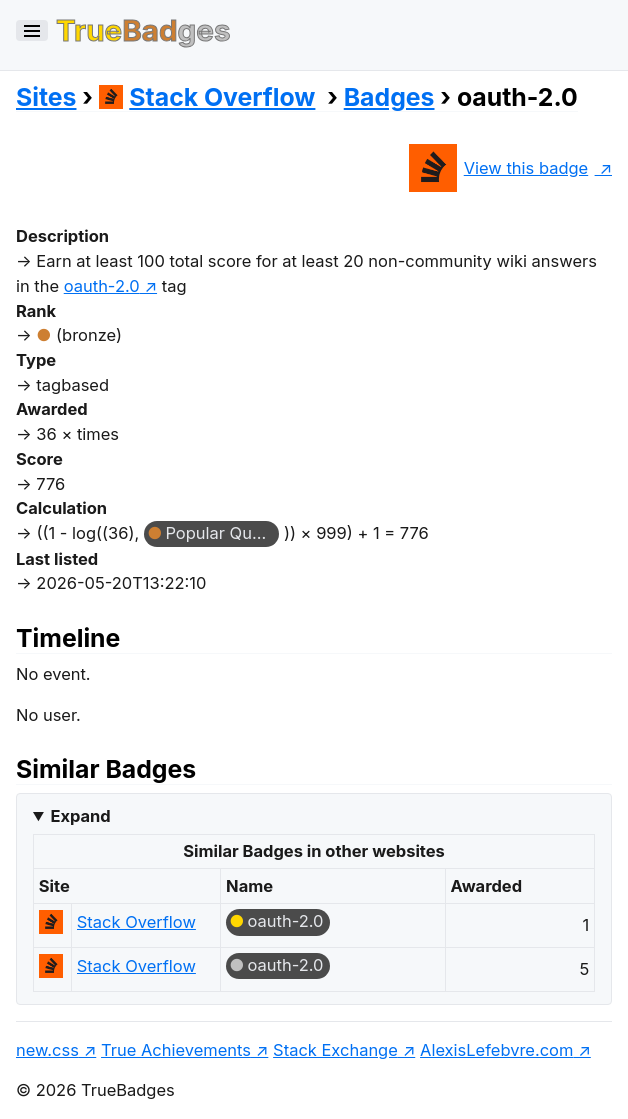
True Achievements (176, 1050)
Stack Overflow (207, 97)
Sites (46, 97)
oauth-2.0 (286, 921)
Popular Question (222, 533)
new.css (47, 1050)
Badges (389, 97)
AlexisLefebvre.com (496, 1050)
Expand (80, 816)
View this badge (498, 168)
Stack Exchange (335, 1050)
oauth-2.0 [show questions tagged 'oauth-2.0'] (102, 286)
